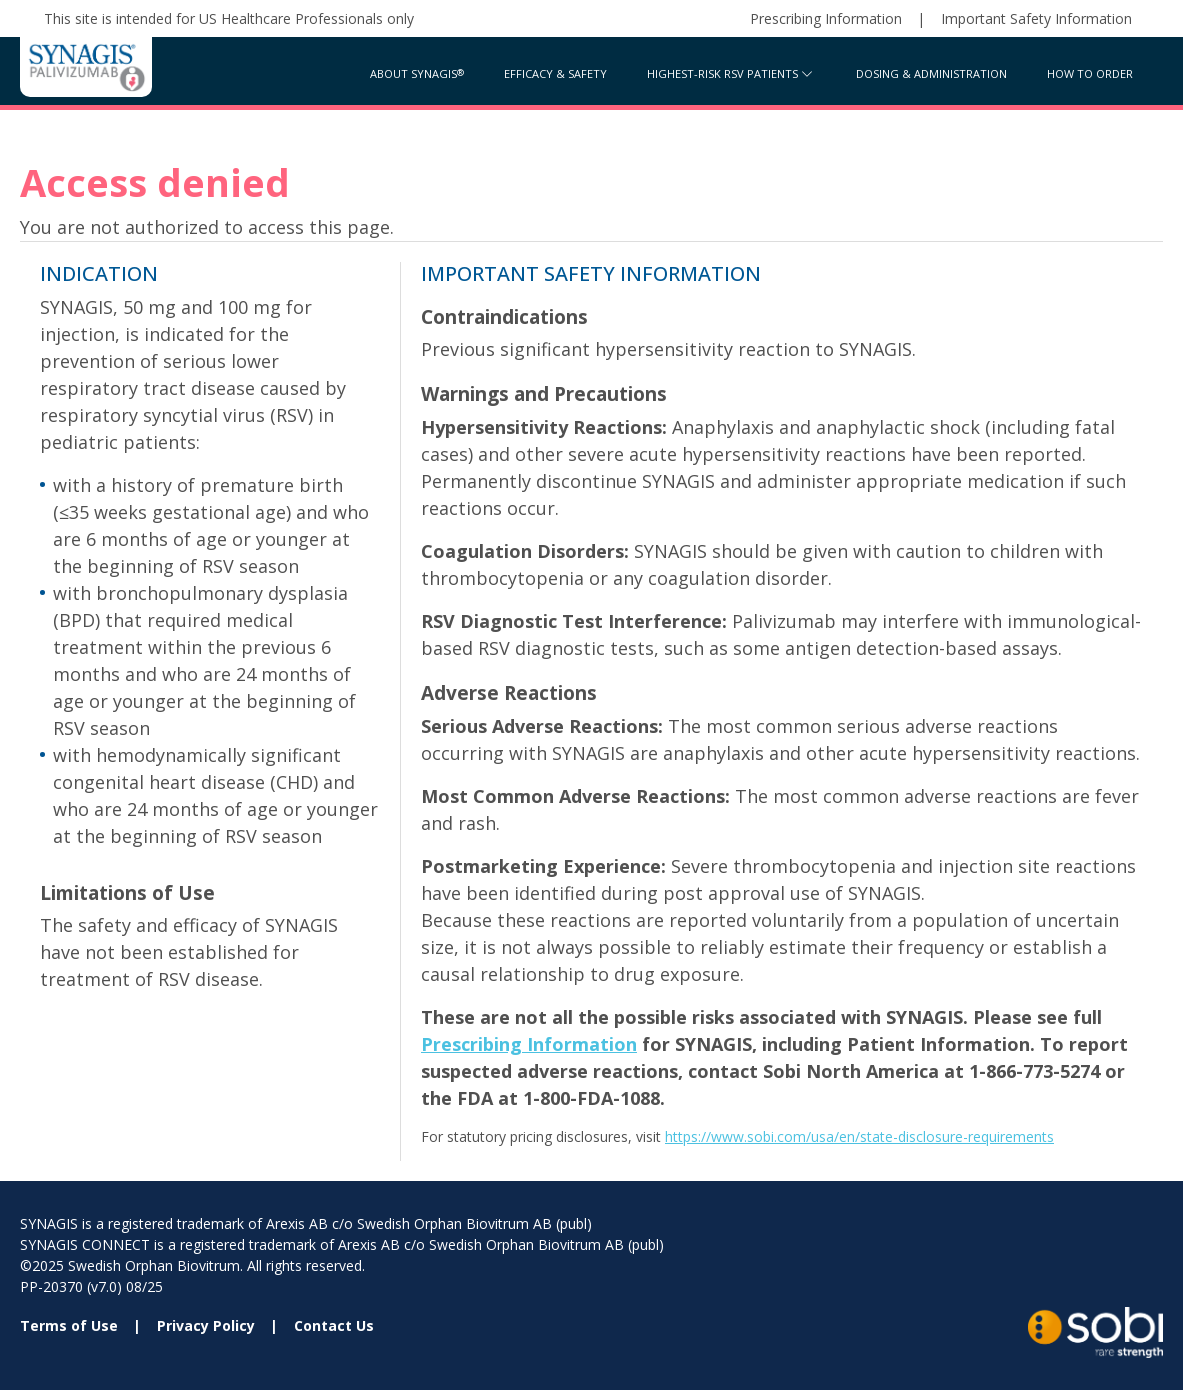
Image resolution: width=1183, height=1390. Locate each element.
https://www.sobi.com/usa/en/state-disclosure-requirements (859, 1136)
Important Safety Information (1036, 18)
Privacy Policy (206, 1325)
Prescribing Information (826, 18)
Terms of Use (69, 1325)
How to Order (1090, 73)
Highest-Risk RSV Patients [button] (722, 73)
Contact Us (334, 1325)
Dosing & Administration (931, 73)
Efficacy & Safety (555, 73)
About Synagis (413, 73)
